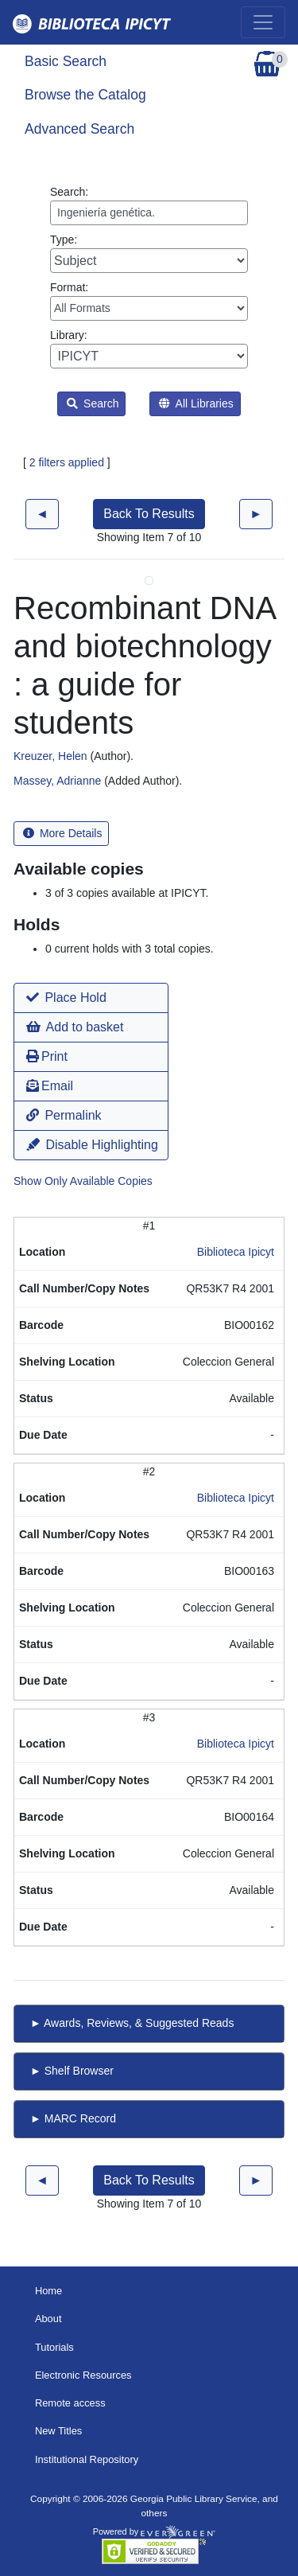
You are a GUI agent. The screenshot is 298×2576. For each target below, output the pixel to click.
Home (48, 2291)
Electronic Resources (83, 2375)
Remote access (70, 2403)
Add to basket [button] (74, 1027)
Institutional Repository (86, 2459)
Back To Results (148, 513)
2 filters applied (66, 462)
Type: (149, 253)
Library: (149, 348)
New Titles (58, 2431)
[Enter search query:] (149, 213)
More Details (62, 833)
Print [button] (47, 1056)
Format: (149, 301)
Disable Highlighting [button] (92, 1145)
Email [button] (49, 1086)
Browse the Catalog (85, 95)
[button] (91, 998)
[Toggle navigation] (263, 22)
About (48, 2319)
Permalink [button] (64, 1115)
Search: (149, 205)
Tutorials (54, 2347)
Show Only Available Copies (83, 1181)
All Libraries (196, 403)
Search (92, 403)
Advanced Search (79, 129)
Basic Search (65, 61)
